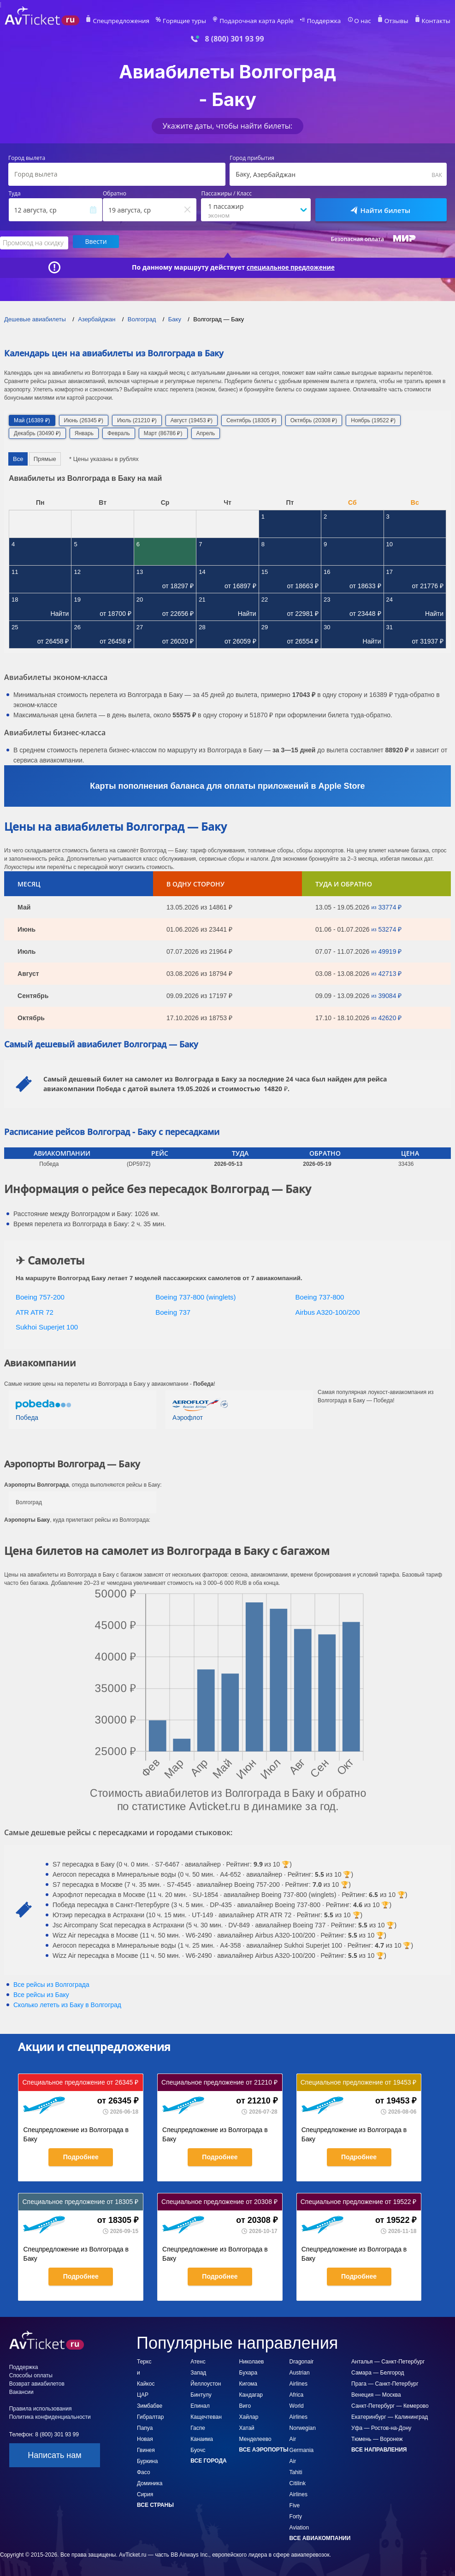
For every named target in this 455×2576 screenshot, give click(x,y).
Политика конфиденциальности (50, 2415)
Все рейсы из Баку (41, 1993)
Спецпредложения (141, 21)
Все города (208, 2459)
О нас (361, 21)
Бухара (248, 2371)
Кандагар (251, 2393)
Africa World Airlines (298, 2404)
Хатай (246, 2426)
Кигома (248, 2382)
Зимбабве (149, 2404)
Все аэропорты (264, 2448)
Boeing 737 (172, 1311)
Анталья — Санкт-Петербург (388, 2360)
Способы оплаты (31, 2374)
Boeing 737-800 (319, 1296)
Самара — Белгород (377, 2371)
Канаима (201, 2437)
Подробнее (81, 2155)
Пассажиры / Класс (226, 193)
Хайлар (249, 2415)
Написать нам (54, 2453)
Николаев (251, 2360)
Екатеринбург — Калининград (389, 2415)
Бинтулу (201, 2393)
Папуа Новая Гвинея (146, 2437)
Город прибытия (252, 158)
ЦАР (142, 2393)
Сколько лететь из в (67, 2003)
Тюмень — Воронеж (376, 2437)
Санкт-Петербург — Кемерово (390, 2404)
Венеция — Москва (376, 2393)
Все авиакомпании (320, 2537)
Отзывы (393, 21)
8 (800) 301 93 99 (234, 39)
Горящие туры (198, 21)
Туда (15, 193)
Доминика (149, 2482)
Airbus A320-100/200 (327, 1311)
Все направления (379, 2448)
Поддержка (326, 21)
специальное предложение (290, 266)
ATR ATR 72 (34, 1311)
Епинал (200, 2404)
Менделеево (255, 2437)
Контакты (430, 21)
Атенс (197, 2360)
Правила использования (40, 2407)
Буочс (197, 2449)
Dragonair (302, 2360)
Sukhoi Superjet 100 (47, 1326)
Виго (245, 2404)
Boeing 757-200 (40, 1296)
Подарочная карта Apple (264, 21)
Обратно (114, 193)
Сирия (145, 2493)
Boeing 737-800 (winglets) (195, 1296)
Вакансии (21, 2390)
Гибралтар (150, 2415)
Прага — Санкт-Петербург (385, 2382)
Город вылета (26, 158)
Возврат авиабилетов (37, 2382)
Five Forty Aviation (299, 2515)
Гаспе (197, 2426)
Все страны (155, 2503)
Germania (302, 2449)
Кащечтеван (206, 2415)
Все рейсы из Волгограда (51, 1983)
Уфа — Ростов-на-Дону (381, 2426)
